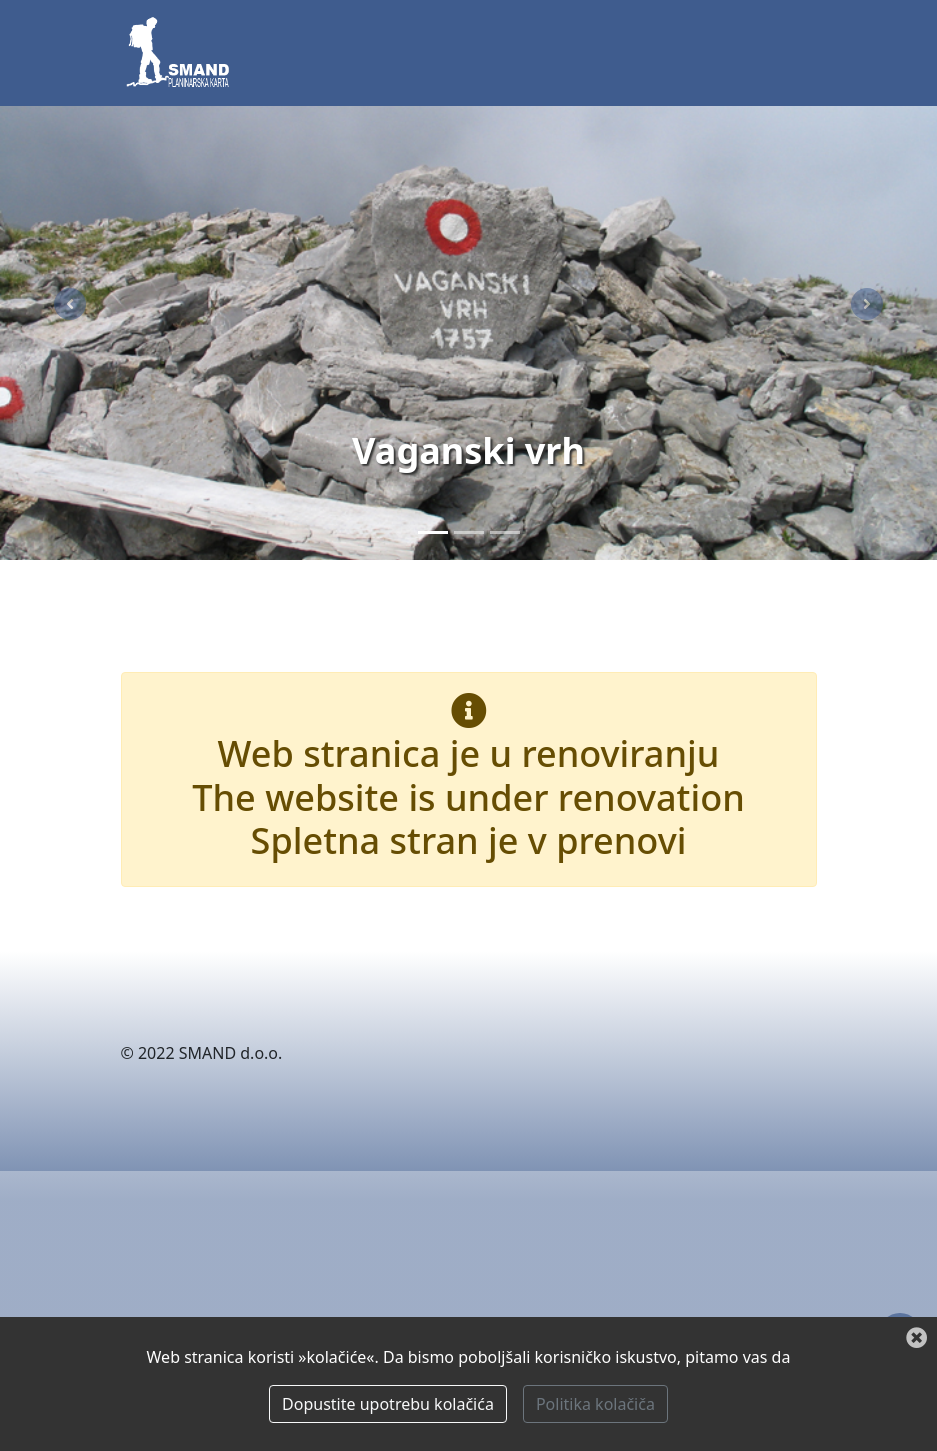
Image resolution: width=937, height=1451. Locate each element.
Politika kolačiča (595, 1404)
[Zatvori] (916, 1339)
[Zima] (505, 532)
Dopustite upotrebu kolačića (388, 1404)
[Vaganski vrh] (433, 532)
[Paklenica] (469, 532)
